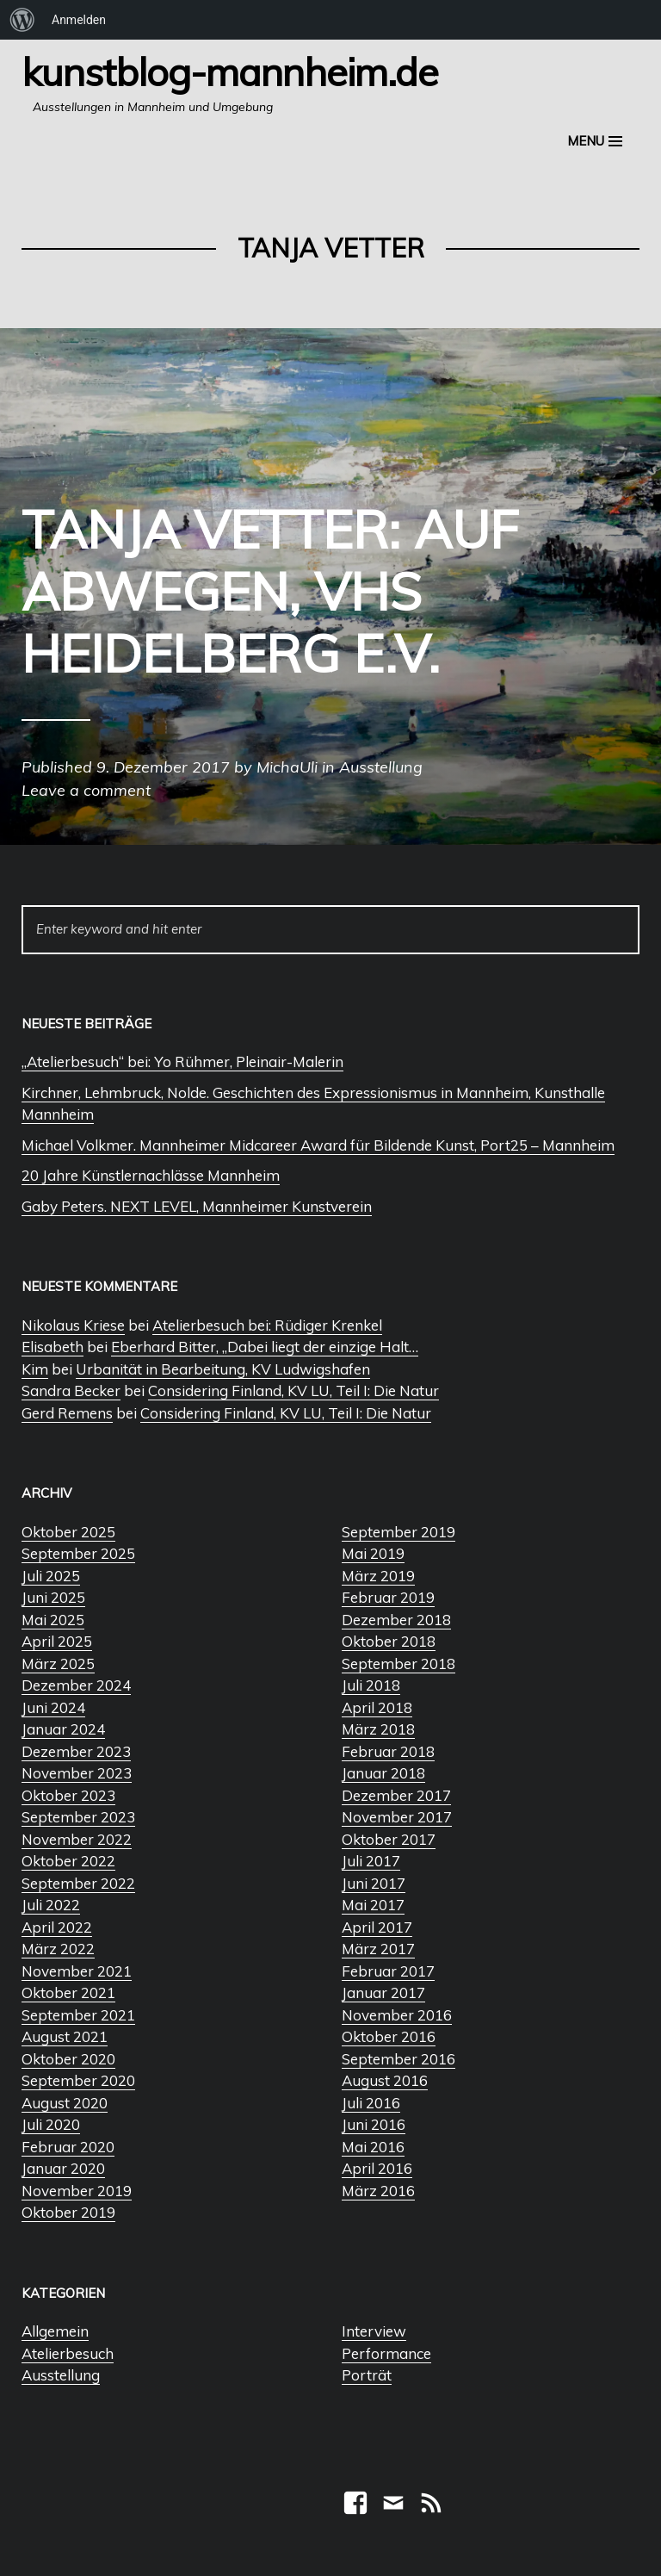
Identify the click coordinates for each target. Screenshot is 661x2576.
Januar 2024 (63, 1729)
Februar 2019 (388, 1597)
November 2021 (77, 1971)
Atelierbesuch (68, 2353)
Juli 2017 (371, 1861)
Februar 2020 (68, 2147)
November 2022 (77, 1839)
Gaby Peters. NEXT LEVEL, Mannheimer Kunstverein (197, 1206)
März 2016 (378, 2191)
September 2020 (78, 2080)
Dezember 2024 (76, 1685)
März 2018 (378, 1729)
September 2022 (78, 1883)
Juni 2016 (373, 2124)
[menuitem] (22, 20)
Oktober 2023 (68, 1795)
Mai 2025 (53, 1620)
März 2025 (58, 1663)
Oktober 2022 (68, 1861)
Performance (386, 2353)
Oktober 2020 (68, 2059)
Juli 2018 (371, 1685)
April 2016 (377, 2168)
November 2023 (77, 1773)
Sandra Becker (71, 1390)
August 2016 (385, 2080)
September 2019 (398, 1532)
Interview (374, 2331)
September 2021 (78, 2015)
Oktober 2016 (389, 2036)
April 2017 (377, 1927)
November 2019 (77, 2191)
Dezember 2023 (76, 1751)
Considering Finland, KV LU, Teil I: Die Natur (293, 1390)
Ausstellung (61, 2375)
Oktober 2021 (68, 1992)
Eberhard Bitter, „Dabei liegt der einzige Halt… (264, 1347)
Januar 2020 (63, 2168)
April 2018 (377, 1707)
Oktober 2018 (389, 1641)
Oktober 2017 (389, 1839)
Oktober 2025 (68, 1532)
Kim (35, 1369)
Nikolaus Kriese (73, 1325)
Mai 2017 (373, 1905)
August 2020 (65, 2103)
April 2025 (57, 1641)
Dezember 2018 (396, 1620)
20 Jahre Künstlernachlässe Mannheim (151, 1175)
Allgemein (55, 2331)
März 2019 (378, 1576)
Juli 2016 (371, 2103)
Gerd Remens (67, 1413)
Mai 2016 (373, 2147)
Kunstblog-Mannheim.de (230, 71)
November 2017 (397, 1817)
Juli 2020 (51, 2124)
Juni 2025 (53, 1597)
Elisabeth (52, 1347)
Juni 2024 (53, 1707)
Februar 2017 (388, 1971)
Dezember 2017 (396, 1795)
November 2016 (397, 2015)
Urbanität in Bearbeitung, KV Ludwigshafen (223, 1369)
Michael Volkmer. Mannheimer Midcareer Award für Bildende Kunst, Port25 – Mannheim (318, 1145)
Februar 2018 (388, 1751)
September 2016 (398, 2059)
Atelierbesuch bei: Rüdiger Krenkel (267, 1325)
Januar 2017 (383, 1992)
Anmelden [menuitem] (79, 20)
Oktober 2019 (68, 2212)
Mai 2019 (373, 1553)
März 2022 (58, 1949)
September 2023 (78, 1817)
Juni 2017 (373, 1883)
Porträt (367, 2375)
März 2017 (378, 1949)
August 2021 (65, 2036)
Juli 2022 (51, 1905)
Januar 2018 (383, 1773)
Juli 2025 (51, 1576)
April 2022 (57, 1927)
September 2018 (398, 1663)
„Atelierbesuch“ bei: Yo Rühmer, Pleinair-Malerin (182, 1061)
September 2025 (78, 1553)
